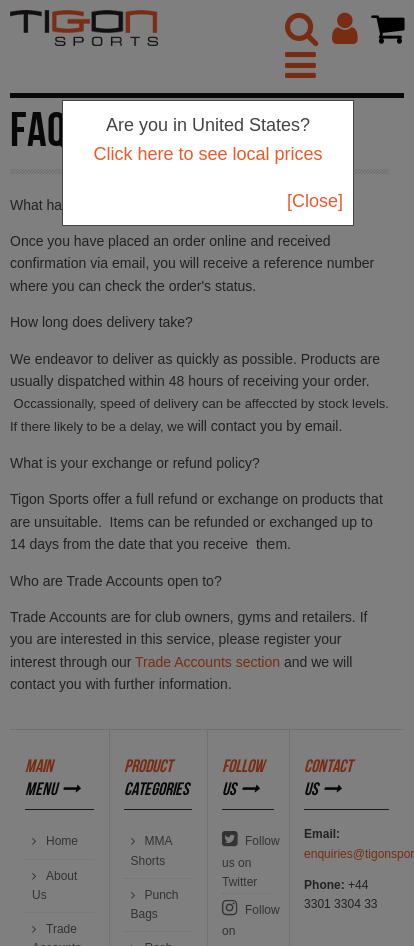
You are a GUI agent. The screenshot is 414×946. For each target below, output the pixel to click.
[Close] (315, 201)
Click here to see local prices (207, 154)
